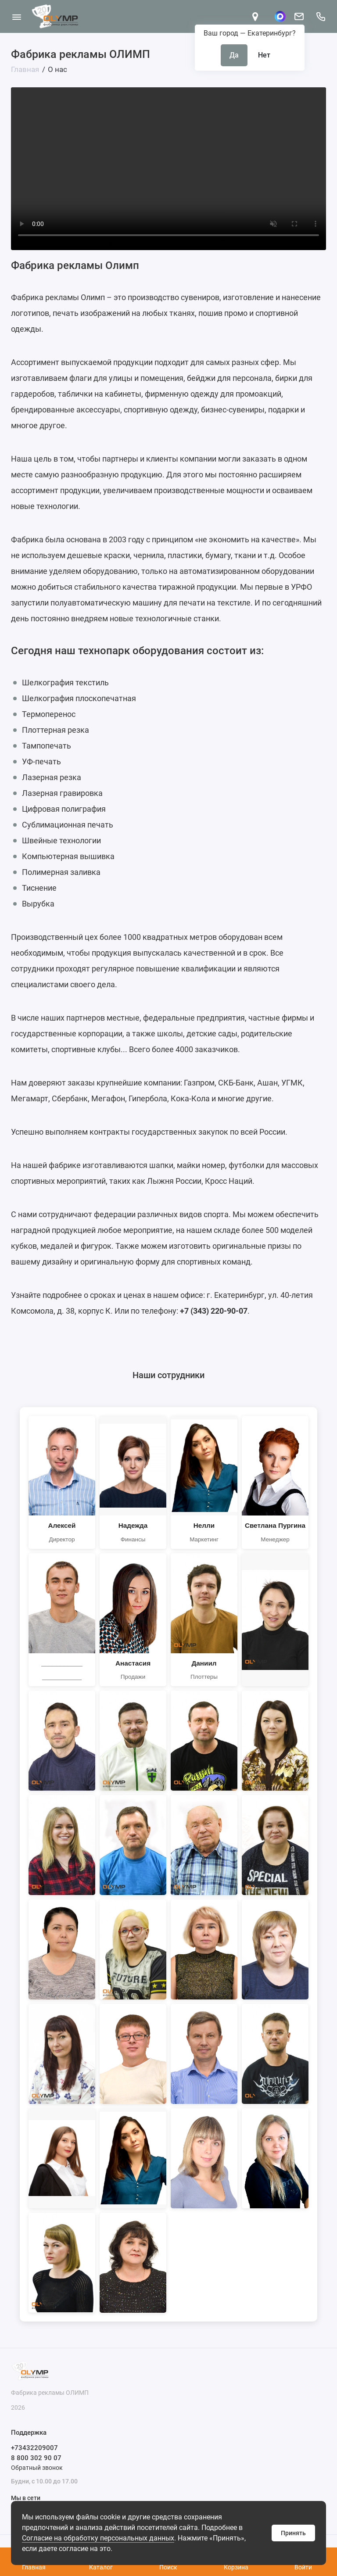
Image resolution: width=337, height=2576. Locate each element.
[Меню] (16, 16)
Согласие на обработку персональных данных (98, 2538)
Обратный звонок (37, 2467)
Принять (293, 2533)
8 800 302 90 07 (36, 2458)
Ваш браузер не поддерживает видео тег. (168, 166)
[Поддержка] (320, 16)
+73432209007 (34, 2448)
